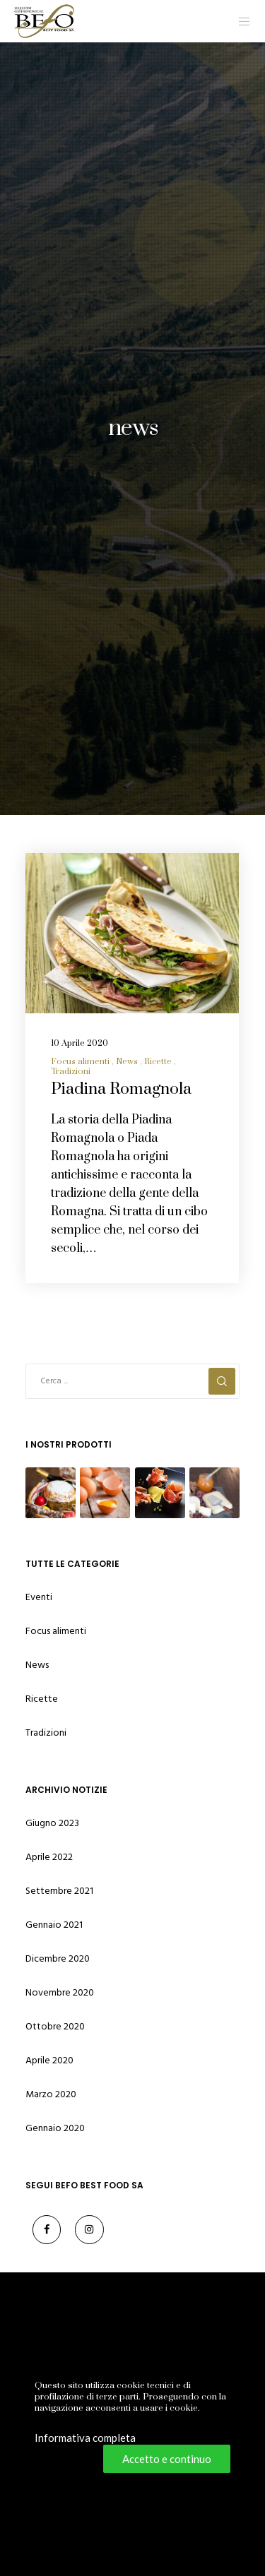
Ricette (158, 1061)
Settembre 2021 (59, 1891)
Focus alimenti (80, 1061)
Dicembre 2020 (57, 1958)
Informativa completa (85, 2437)
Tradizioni (70, 1071)
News (127, 1061)
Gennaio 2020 (55, 2128)
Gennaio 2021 (54, 1924)
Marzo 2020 (50, 2094)
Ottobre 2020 (55, 2026)
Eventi (38, 1597)
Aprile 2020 (49, 2060)
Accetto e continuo (166, 2458)
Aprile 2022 (49, 1857)
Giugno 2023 (52, 1823)
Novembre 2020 (59, 1992)
